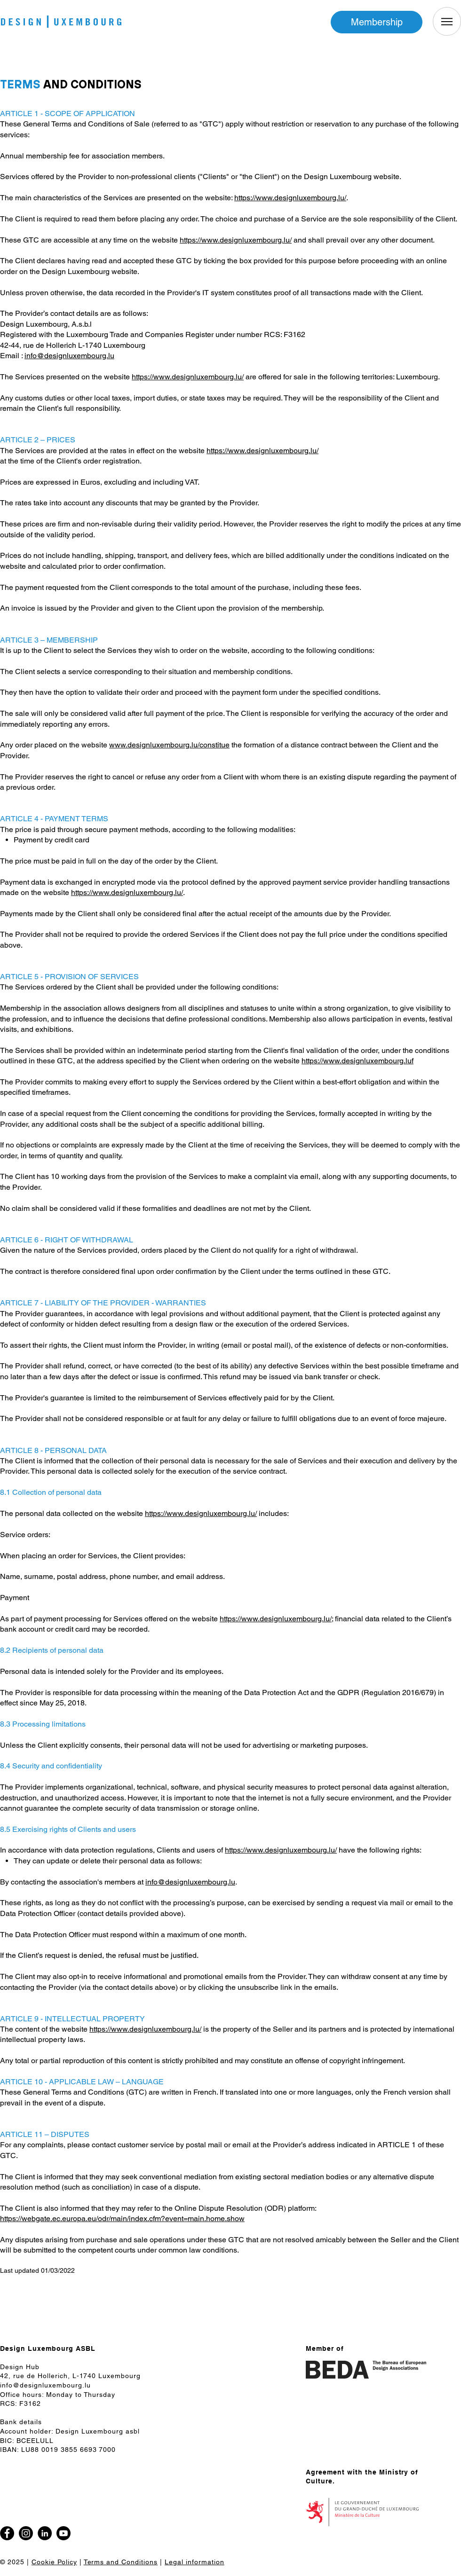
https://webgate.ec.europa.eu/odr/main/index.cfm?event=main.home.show (122, 2218)
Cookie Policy (54, 2562)
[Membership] (376, 22)
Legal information (194, 2562)
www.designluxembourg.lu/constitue (169, 744)
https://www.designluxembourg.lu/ (290, 197)
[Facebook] (441, 1299)
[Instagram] (26, 2533)
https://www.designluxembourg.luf (357, 1060)
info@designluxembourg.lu (69, 355)
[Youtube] (63, 2533)
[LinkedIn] (45, 2533)
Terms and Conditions (121, 2562)
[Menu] (447, 21)
